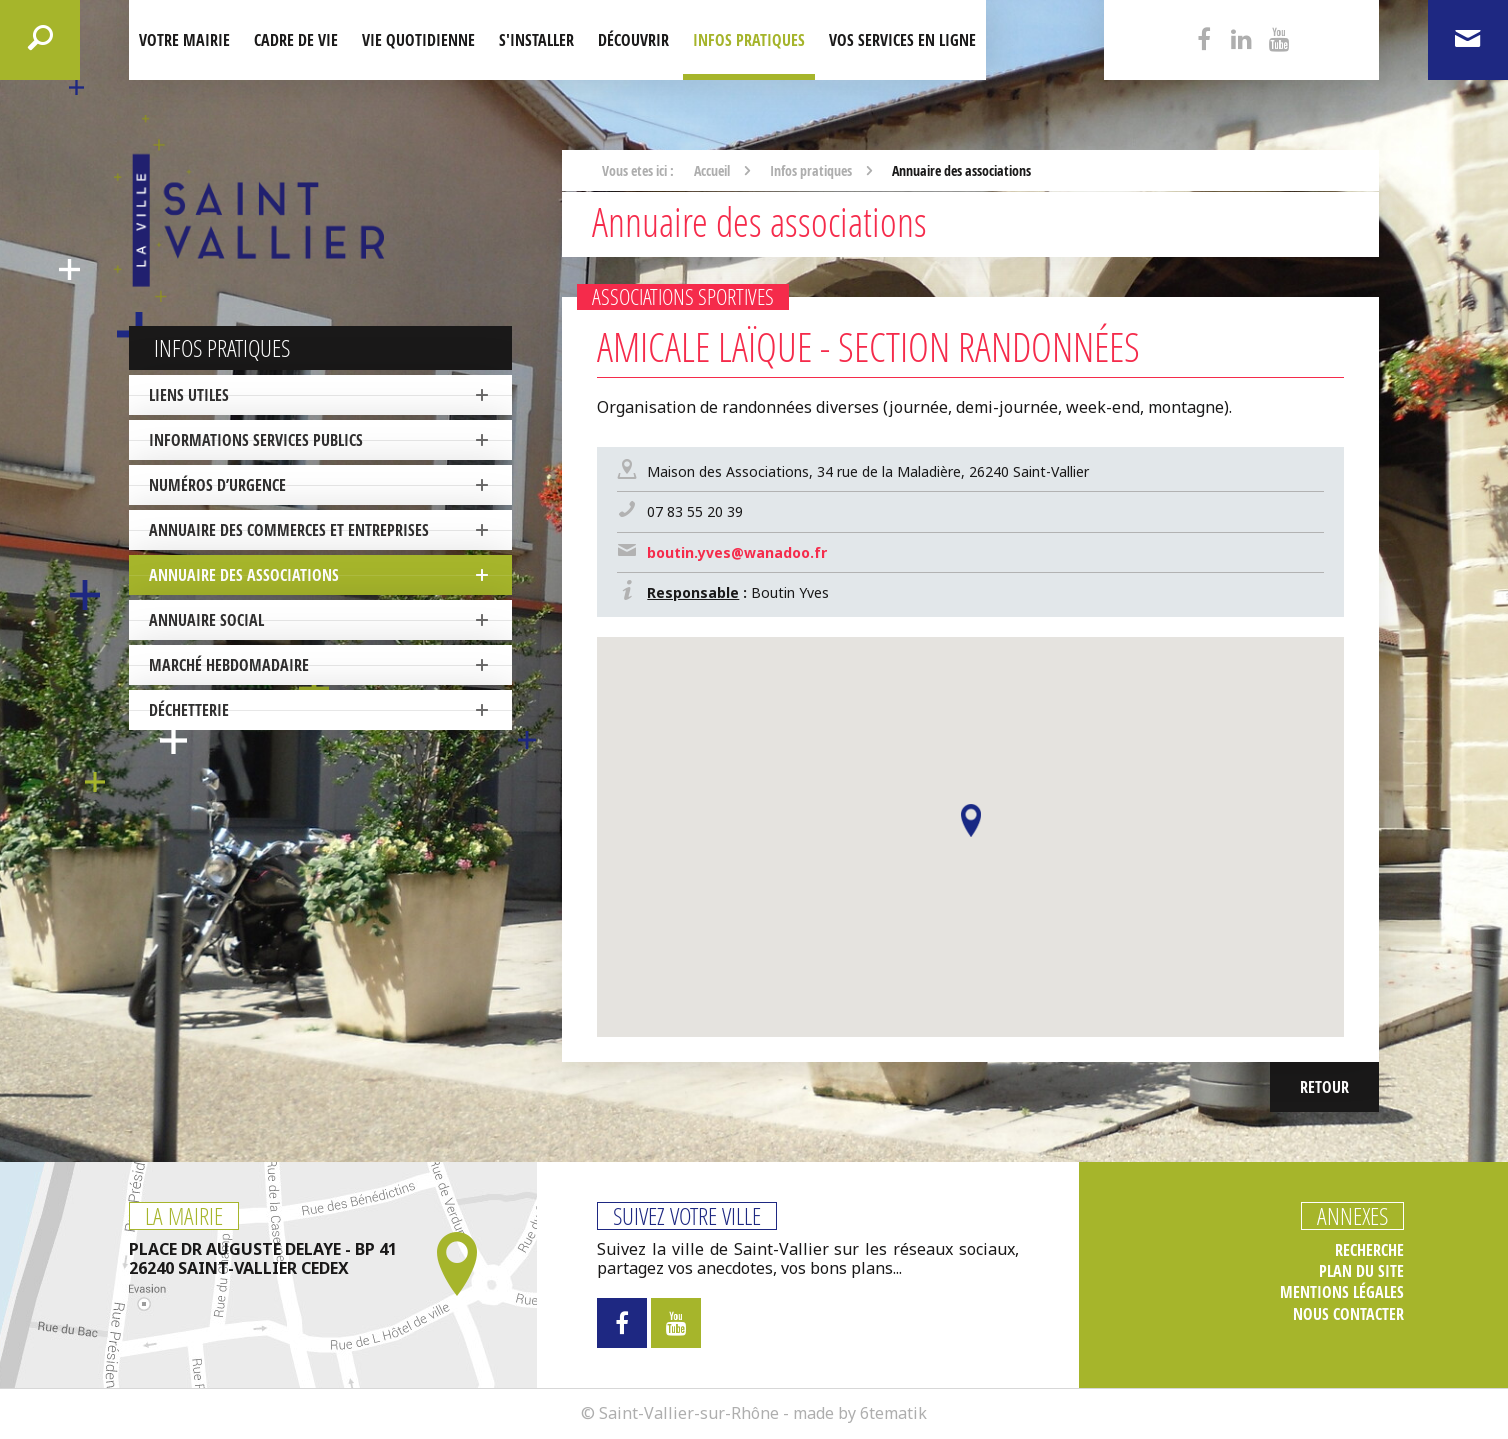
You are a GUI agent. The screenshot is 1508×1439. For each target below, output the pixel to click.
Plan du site (1361, 1271)
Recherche (1369, 1250)
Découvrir (633, 40)
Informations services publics (256, 440)
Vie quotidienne (418, 40)
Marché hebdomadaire (229, 665)
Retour (1324, 1087)
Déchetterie (189, 710)
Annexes (1352, 1216)
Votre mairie (184, 40)
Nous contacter (1348, 1314)
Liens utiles (189, 395)
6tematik (893, 1413)
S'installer (536, 40)
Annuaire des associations (244, 575)
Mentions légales (1342, 1292)
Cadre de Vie (296, 40)
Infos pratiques (749, 40)
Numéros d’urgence (217, 485)
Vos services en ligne (902, 40)
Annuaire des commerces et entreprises (289, 530)
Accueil (712, 170)
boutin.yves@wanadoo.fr (737, 552)
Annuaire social (206, 620)
